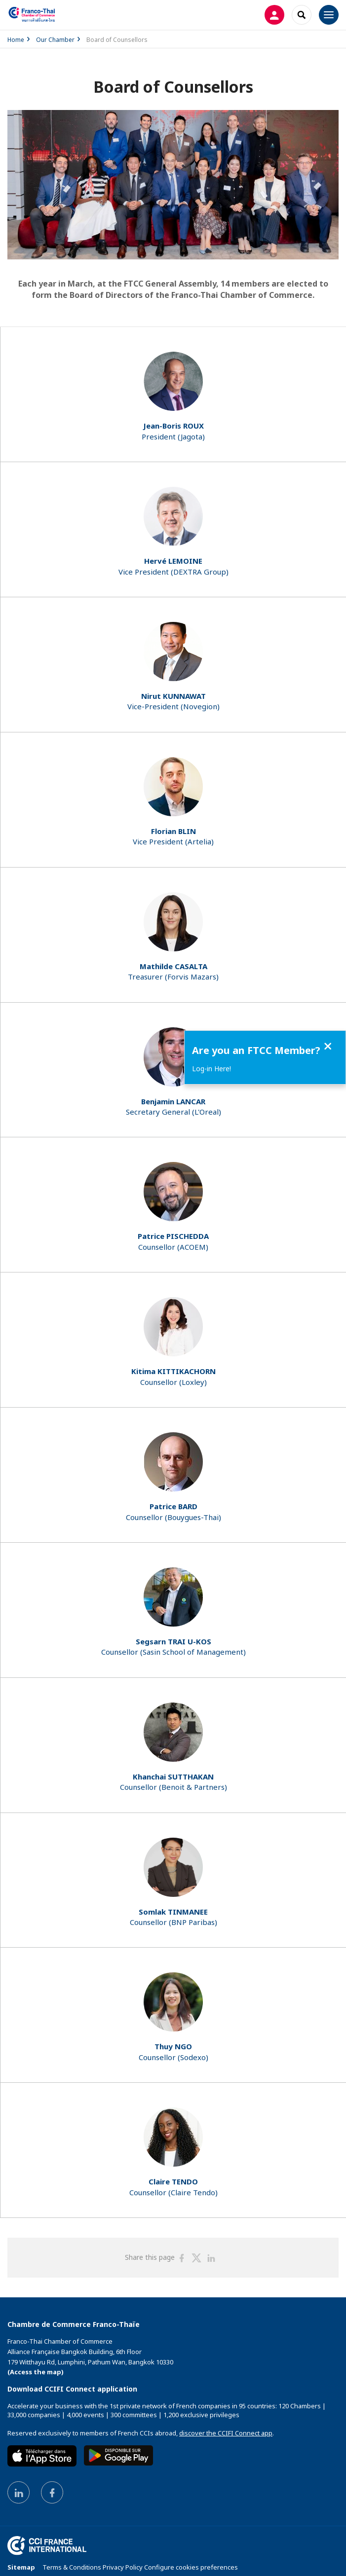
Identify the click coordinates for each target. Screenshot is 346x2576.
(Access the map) (35, 2371)
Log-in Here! (211, 1068)
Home (15, 40)
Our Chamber (55, 40)
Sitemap (21, 2567)
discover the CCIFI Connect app (225, 2433)
